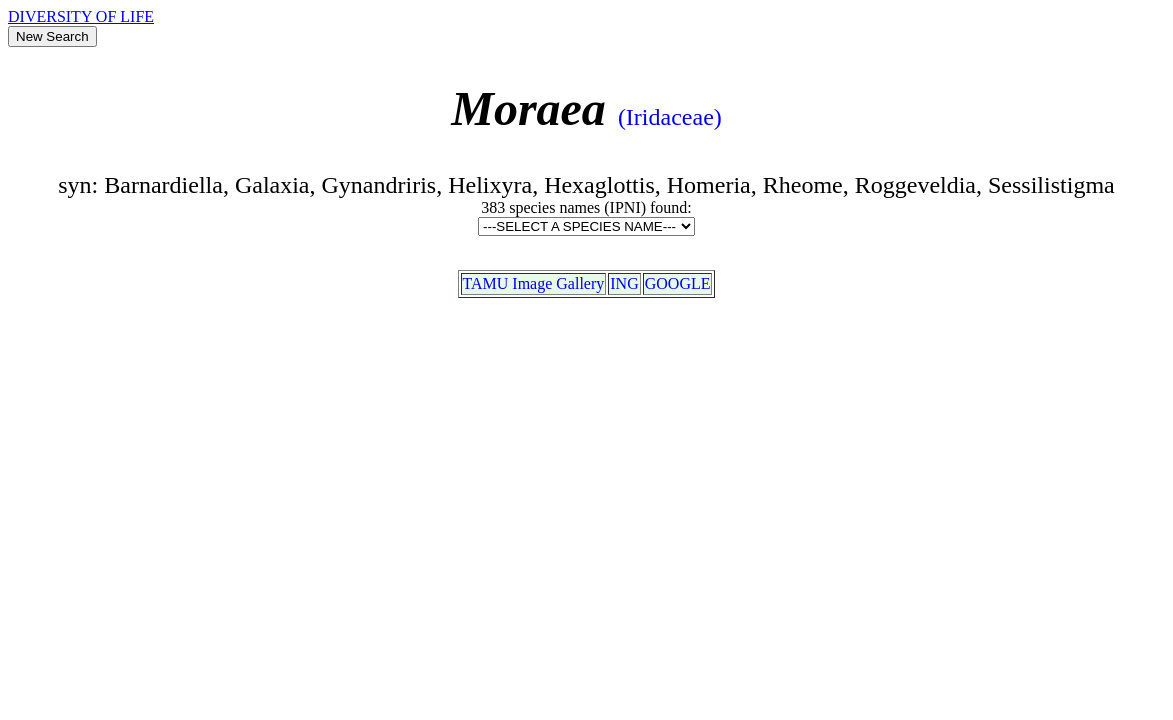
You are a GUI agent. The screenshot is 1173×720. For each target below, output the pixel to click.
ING (624, 283)
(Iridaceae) (670, 117)
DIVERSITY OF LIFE (81, 16)
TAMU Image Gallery (534, 283)
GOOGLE (678, 283)
